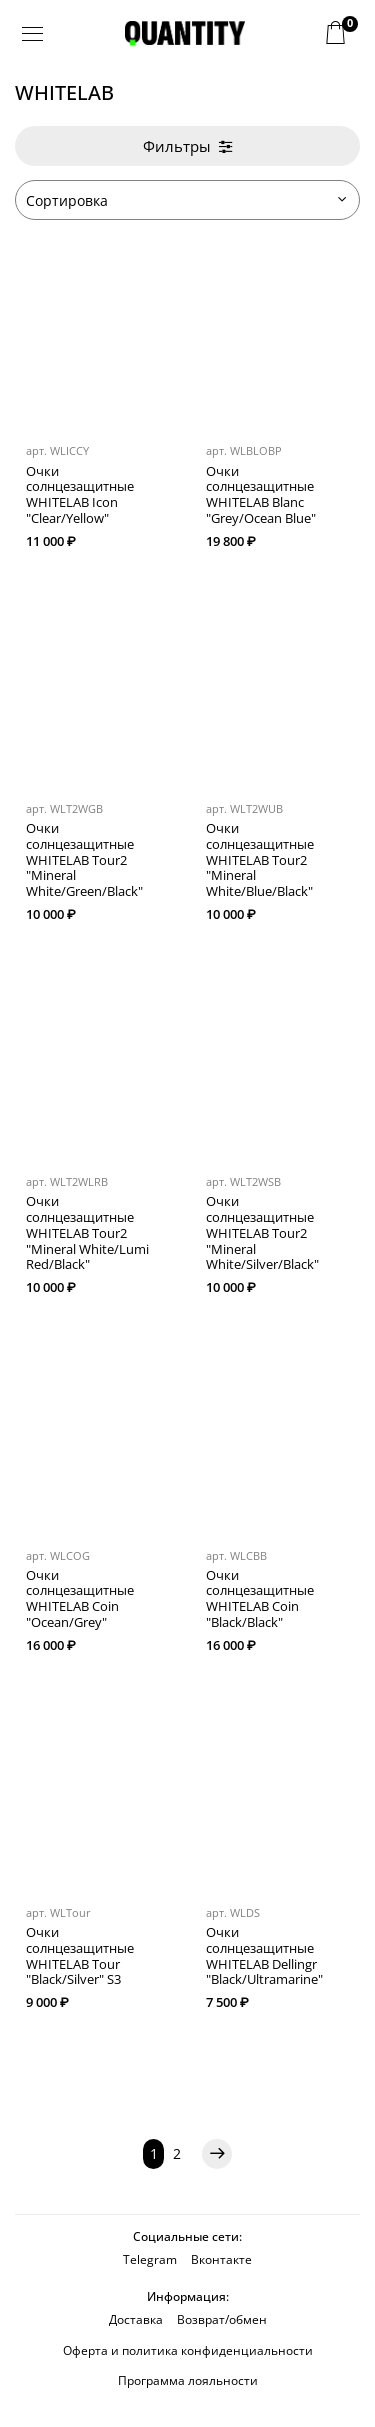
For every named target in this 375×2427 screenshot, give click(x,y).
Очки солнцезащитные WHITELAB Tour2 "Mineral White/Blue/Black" (260, 860)
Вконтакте (221, 2259)
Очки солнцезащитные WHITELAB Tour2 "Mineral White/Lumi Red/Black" (87, 1233)
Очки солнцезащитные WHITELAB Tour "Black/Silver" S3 (80, 1956)
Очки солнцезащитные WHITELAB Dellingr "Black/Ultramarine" (264, 1956)
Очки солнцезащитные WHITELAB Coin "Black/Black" (260, 1599)
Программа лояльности (188, 2380)
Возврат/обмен (222, 2319)
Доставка (136, 2319)
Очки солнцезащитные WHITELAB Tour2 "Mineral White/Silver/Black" (262, 1233)
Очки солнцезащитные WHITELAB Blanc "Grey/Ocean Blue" (261, 495)
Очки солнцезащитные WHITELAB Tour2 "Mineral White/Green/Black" (84, 860)
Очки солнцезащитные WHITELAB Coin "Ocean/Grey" (80, 1599)
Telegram (150, 2259)
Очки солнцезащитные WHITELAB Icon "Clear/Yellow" (80, 495)
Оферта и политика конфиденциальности (188, 2350)
